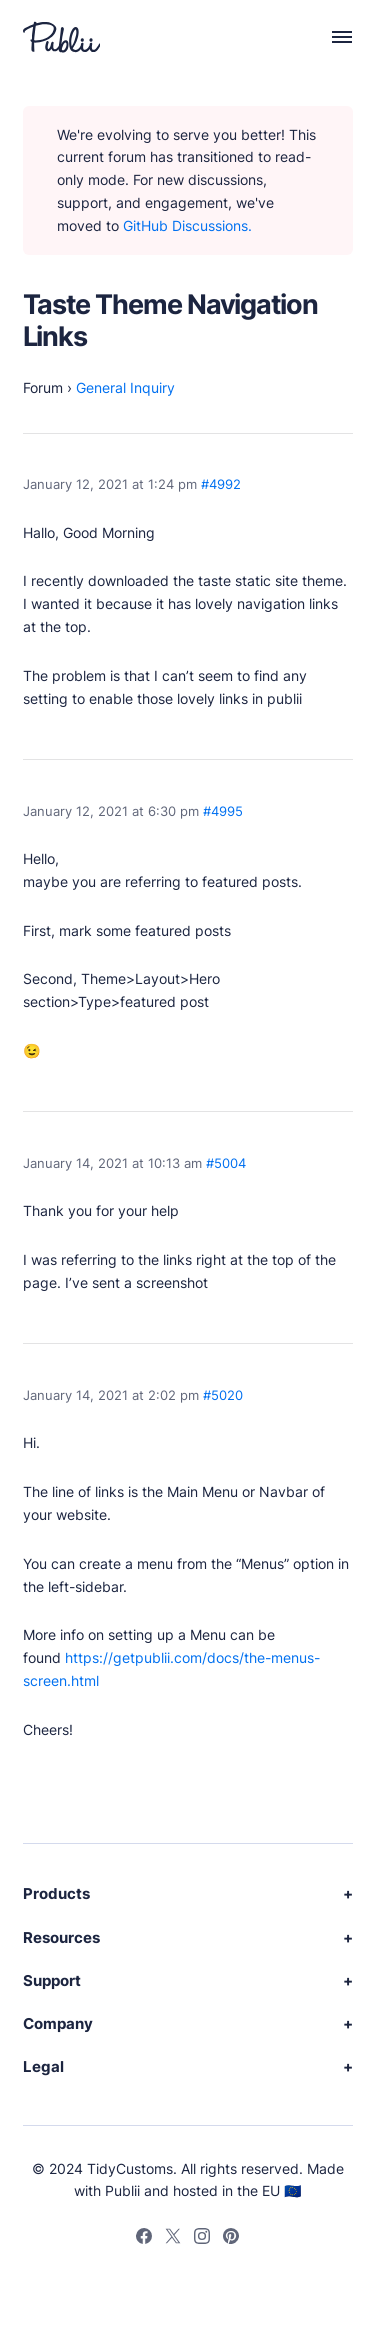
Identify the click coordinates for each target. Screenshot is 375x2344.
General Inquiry (125, 387)
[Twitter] (173, 2239)
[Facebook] (144, 2239)
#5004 (226, 1163)
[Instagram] (202, 2239)
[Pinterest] (231, 2239)
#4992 (221, 484)
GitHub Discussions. (187, 225)
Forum (43, 387)
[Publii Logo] (61, 37)
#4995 (223, 811)
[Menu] (331, 37)
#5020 (223, 1395)
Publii (122, 2190)
